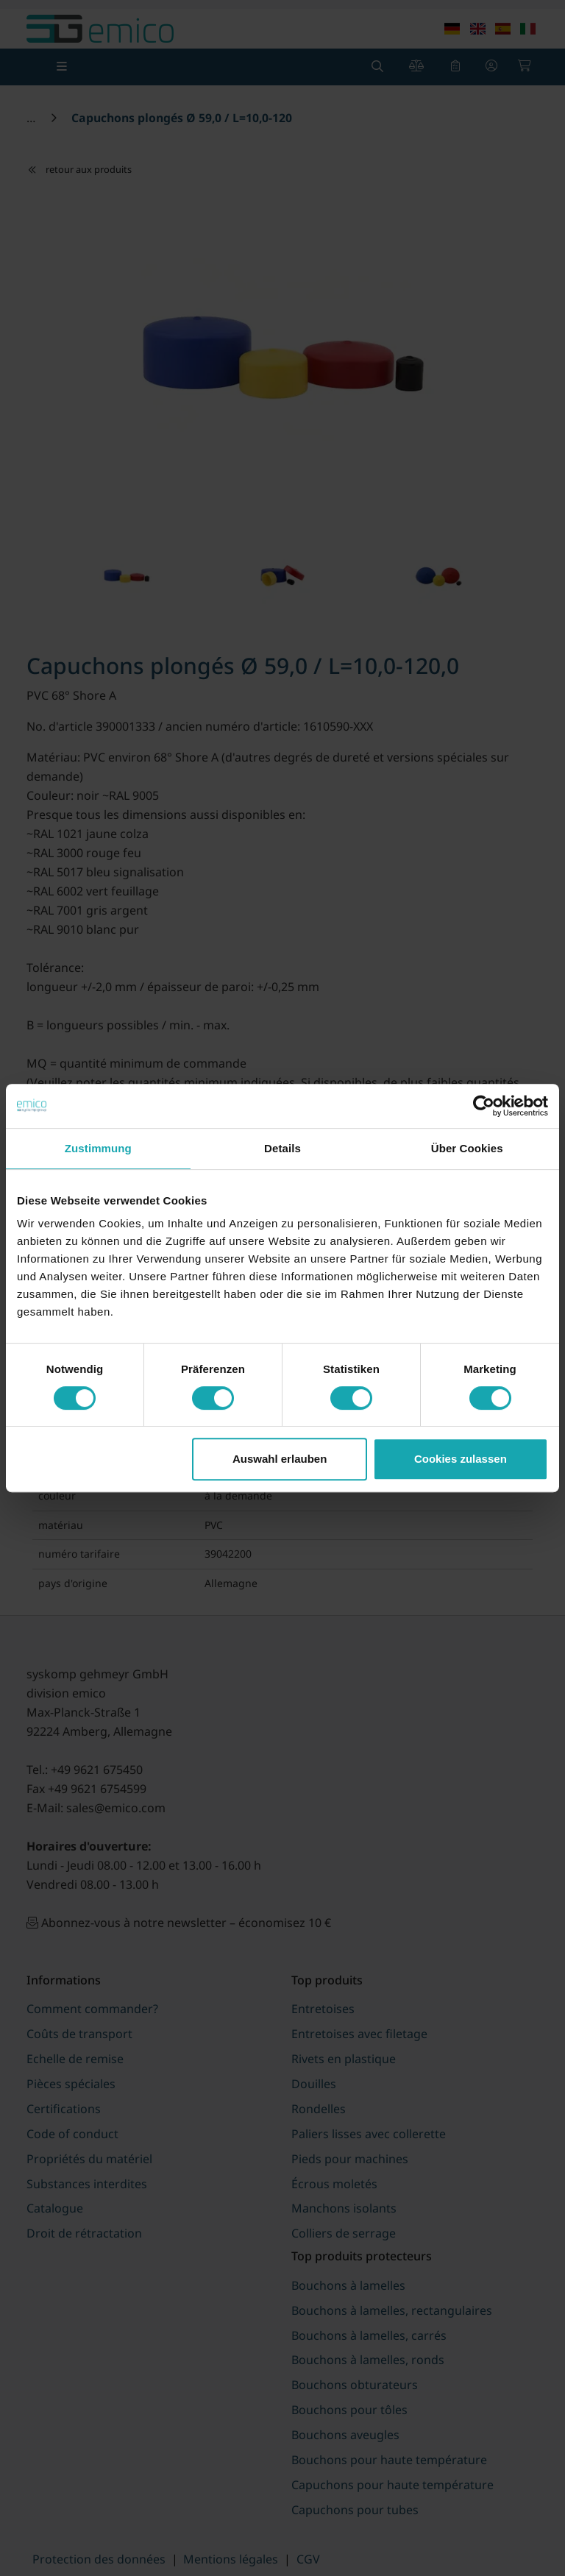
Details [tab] (282, 1148)
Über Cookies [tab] (467, 1148)
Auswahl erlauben (279, 1458)
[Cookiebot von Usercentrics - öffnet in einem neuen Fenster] (483, 1106)
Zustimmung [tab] (98, 1148)
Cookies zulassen (460, 1458)
